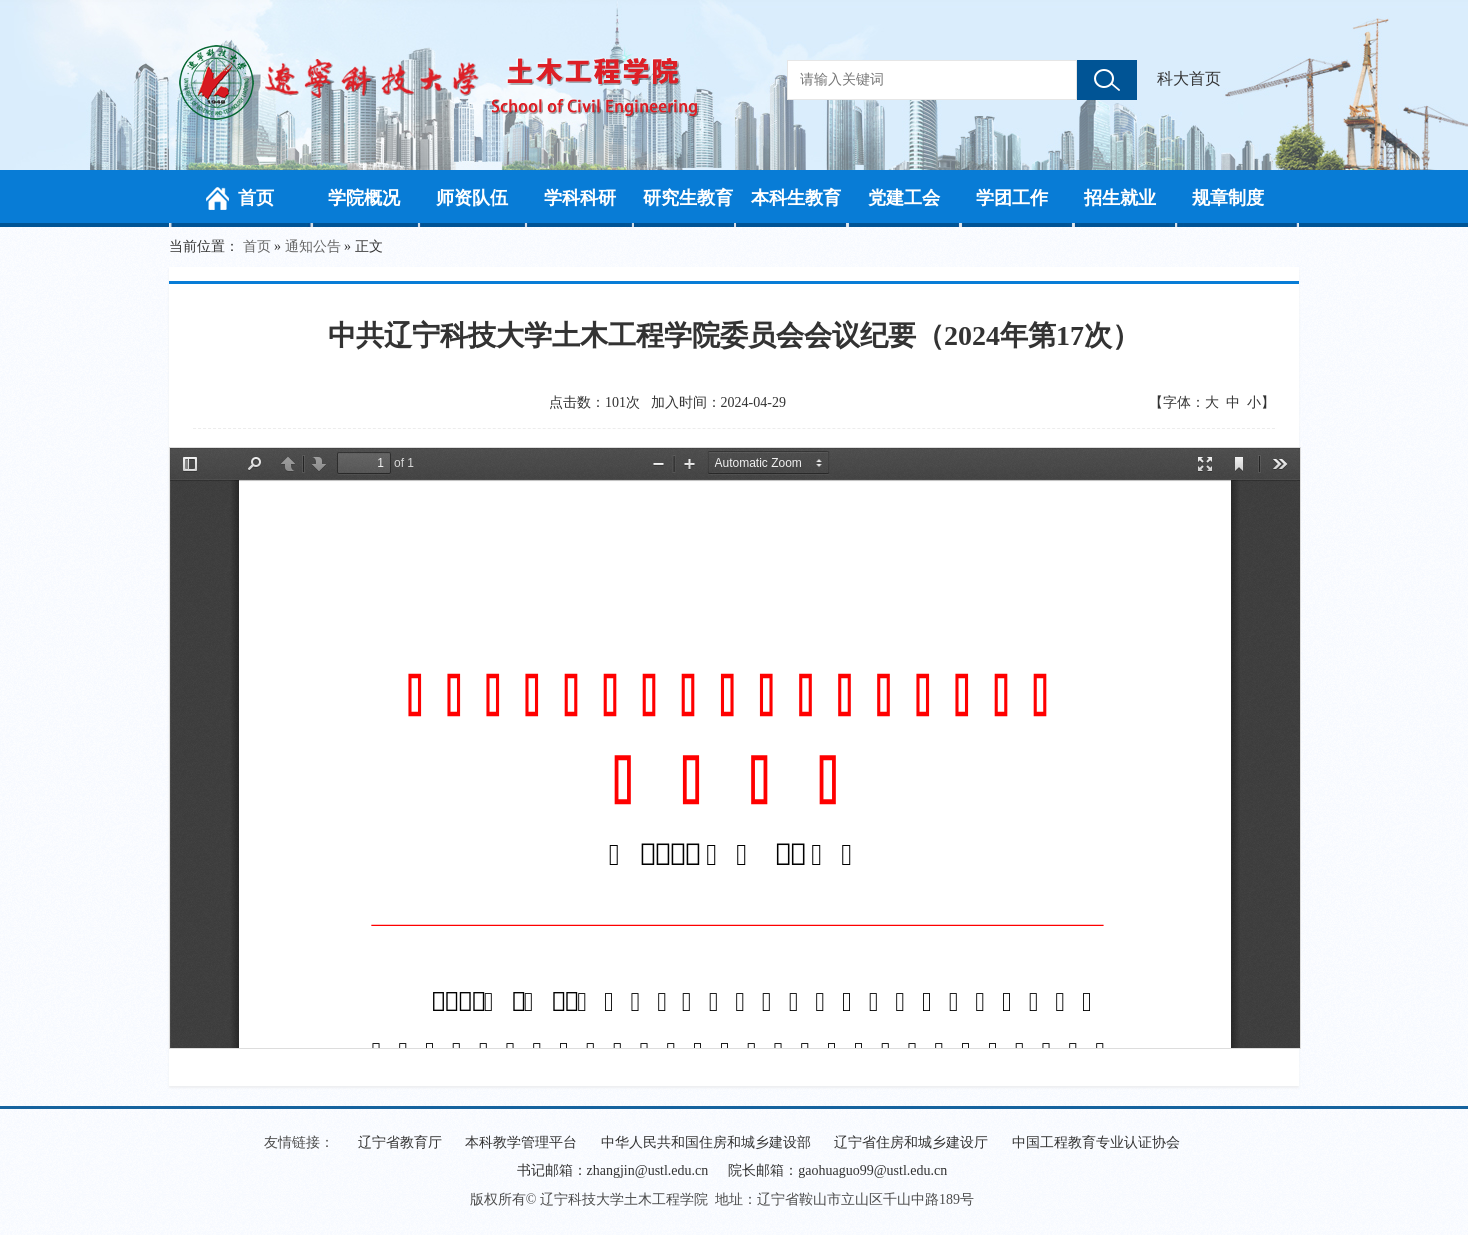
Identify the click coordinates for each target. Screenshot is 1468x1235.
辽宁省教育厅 (400, 1142)
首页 (256, 198)
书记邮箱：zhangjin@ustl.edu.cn (613, 1170)
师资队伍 (472, 198)
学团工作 (1012, 198)
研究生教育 (688, 198)
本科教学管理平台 (521, 1142)
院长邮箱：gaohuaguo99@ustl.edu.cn (837, 1170)
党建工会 (904, 198)
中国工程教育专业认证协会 (1096, 1142)
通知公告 (313, 246)
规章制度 (1228, 198)
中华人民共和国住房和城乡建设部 (706, 1142)
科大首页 (1189, 78)
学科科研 (580, 198)
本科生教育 (796, 198)
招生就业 (1120, 198)
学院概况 (364, 198)
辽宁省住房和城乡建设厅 (911, 1142)
